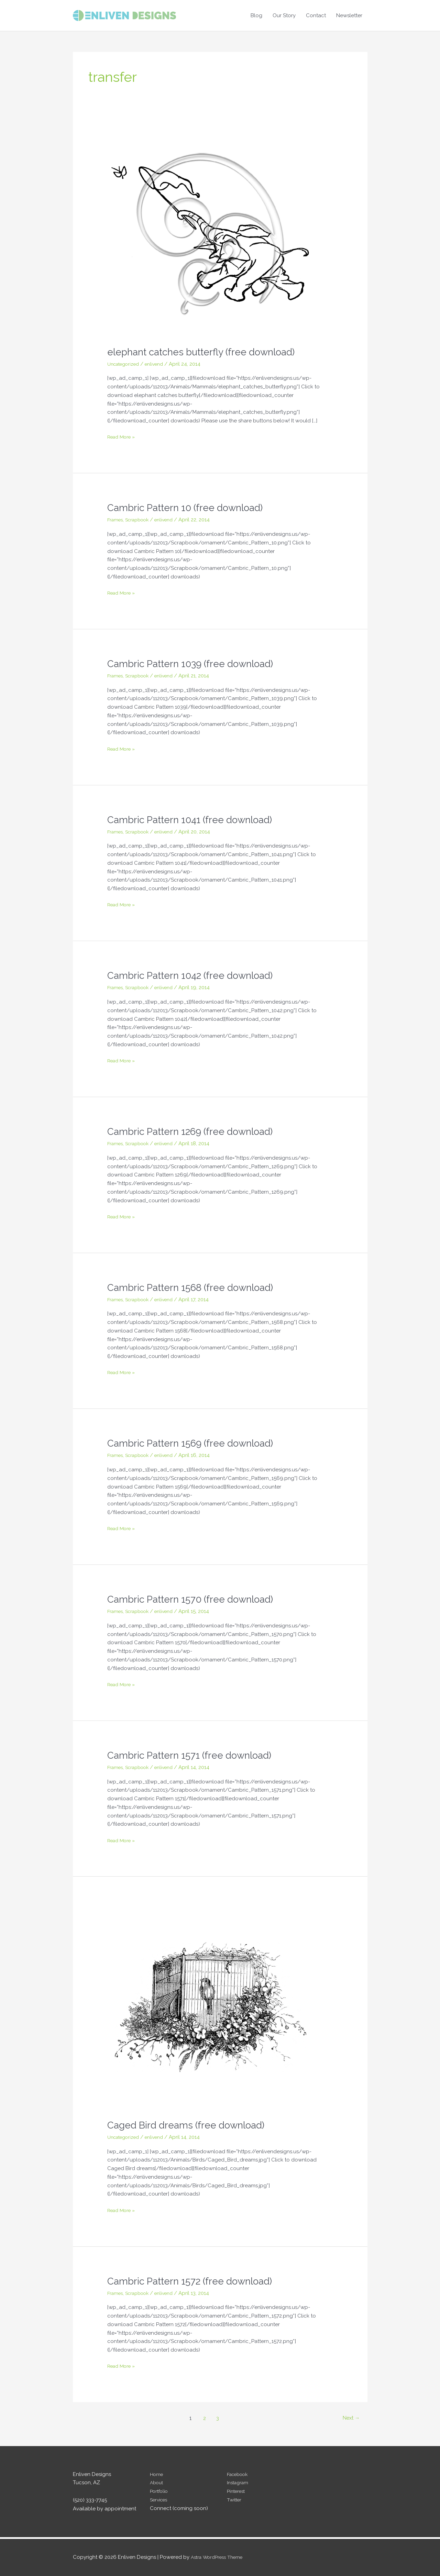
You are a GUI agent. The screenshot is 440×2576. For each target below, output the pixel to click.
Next (349, 2418)
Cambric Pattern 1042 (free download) (196, 975)
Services (160, 2500)
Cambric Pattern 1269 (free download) (196, 1131)
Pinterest (237, 2491)
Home (157, 2474)
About (157, 2482)
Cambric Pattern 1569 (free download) (196, 1443)
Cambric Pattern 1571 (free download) (195, 1755)
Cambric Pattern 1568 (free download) (196, 1287)
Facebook (239, 2474)
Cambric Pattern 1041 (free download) (196, 820)
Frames (115, 520)
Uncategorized (125, 364)
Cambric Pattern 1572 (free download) (195, 2281)
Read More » (123, 437)
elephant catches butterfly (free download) (208, 352)
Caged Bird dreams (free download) (191, 2125)
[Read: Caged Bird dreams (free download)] (210, 2007)
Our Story (284, 15)
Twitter (235, 2500)
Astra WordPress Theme (220, 2557)
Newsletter (349, 15)
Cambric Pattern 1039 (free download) (196, 663)
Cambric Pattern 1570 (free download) (196, 1599)
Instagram (239, 2482)
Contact (316, 15)
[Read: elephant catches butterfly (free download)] (210, 234)
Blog (256, 15)
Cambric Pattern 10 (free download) (191, 507)
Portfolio (160, 2491)
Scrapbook (140, 520)
